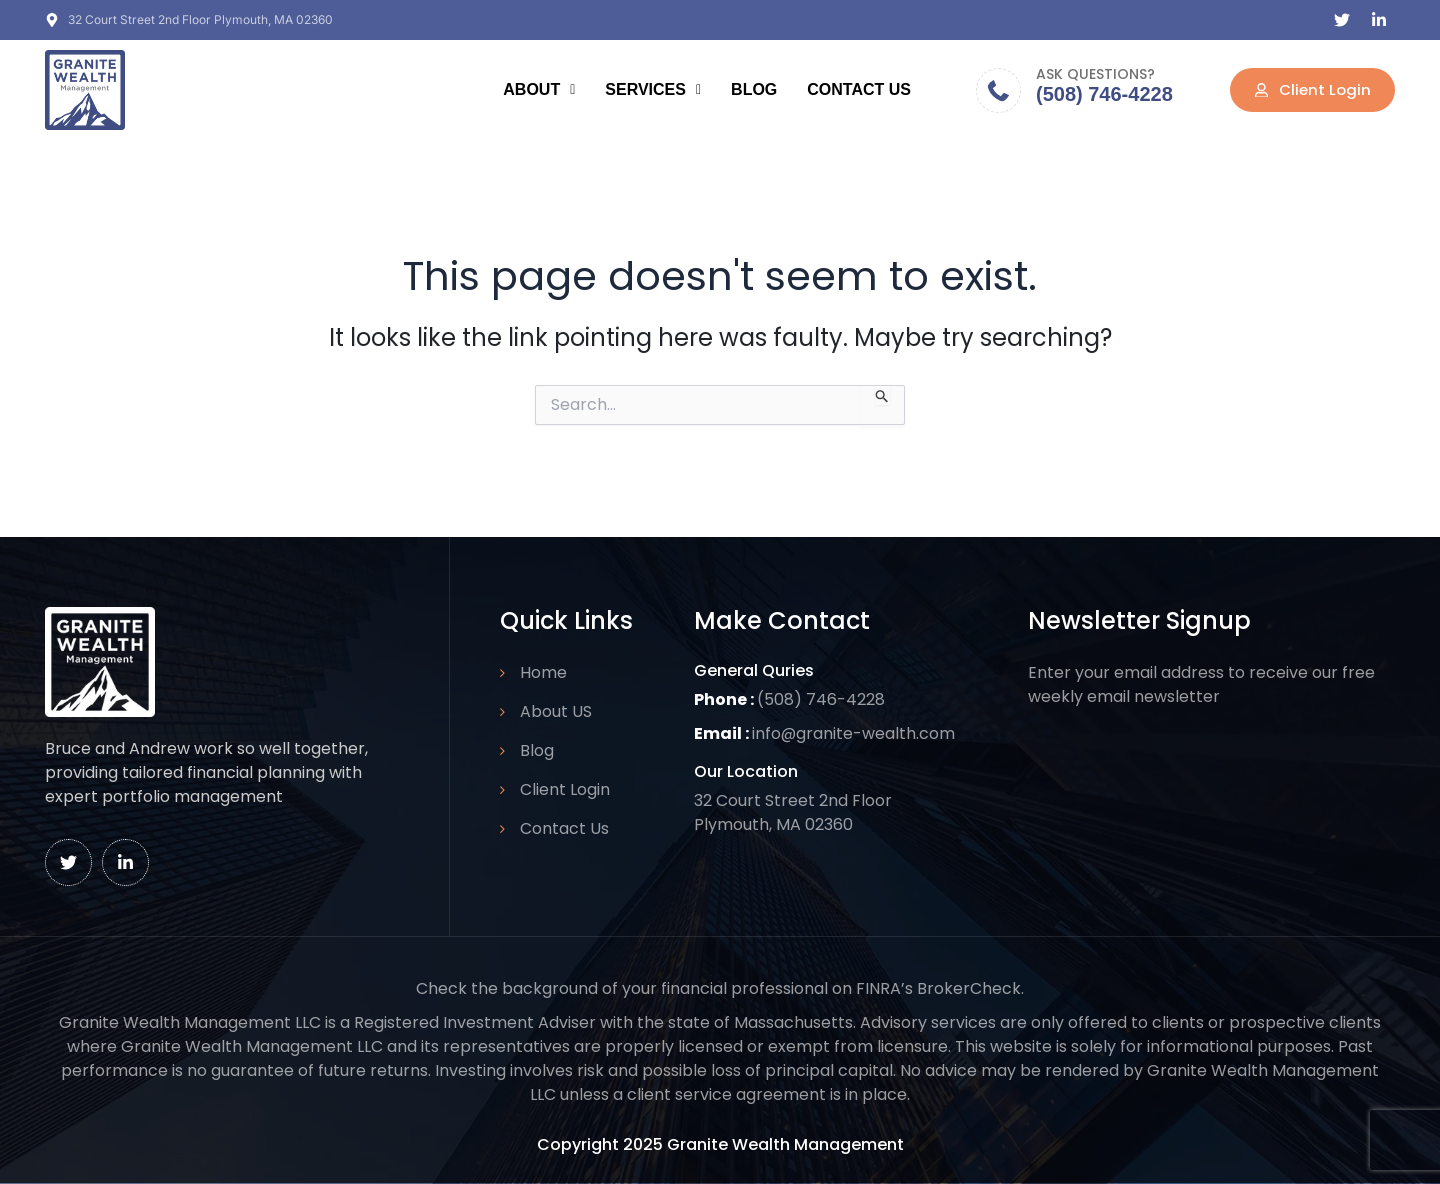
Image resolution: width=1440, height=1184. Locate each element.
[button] (539, 90)
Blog (754, 89)
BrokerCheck (969, 988)
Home (543, 672)
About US (556, 711)
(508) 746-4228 (1104, 94)
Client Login (565, 789)
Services (653, 89)
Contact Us (859, 89)
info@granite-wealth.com (854, 733)
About (539, 89)
